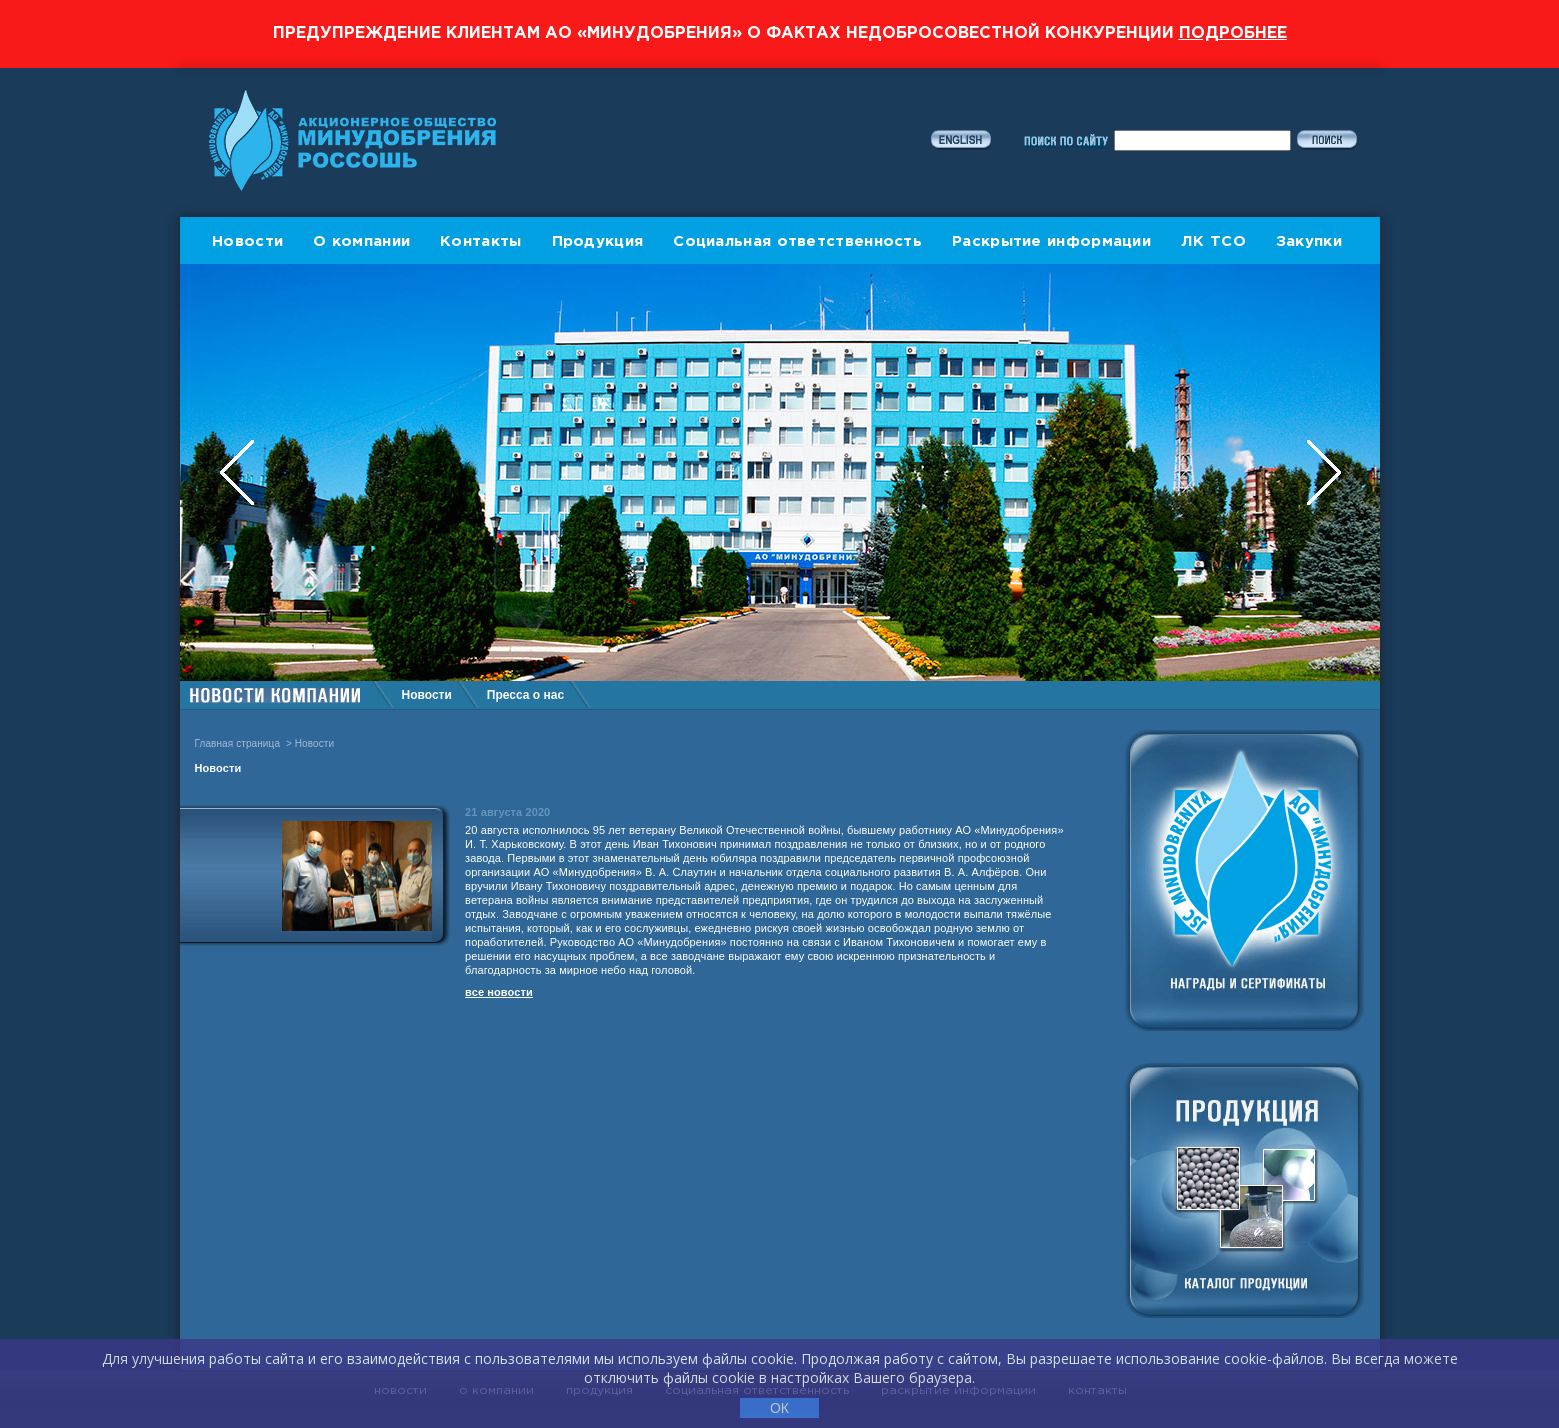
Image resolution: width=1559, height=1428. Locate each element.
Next (1324, 472)
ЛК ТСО (1213, 241)
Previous (239, 472)
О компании (361, 241)
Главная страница (238, 743)
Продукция (598, 241)
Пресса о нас (525, 695)
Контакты (480, 241)
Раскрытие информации (1051, 241)
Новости (247, 241)
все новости (499, 992)
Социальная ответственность (797, 241)
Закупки (1309, 241)
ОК (779, 1408)
